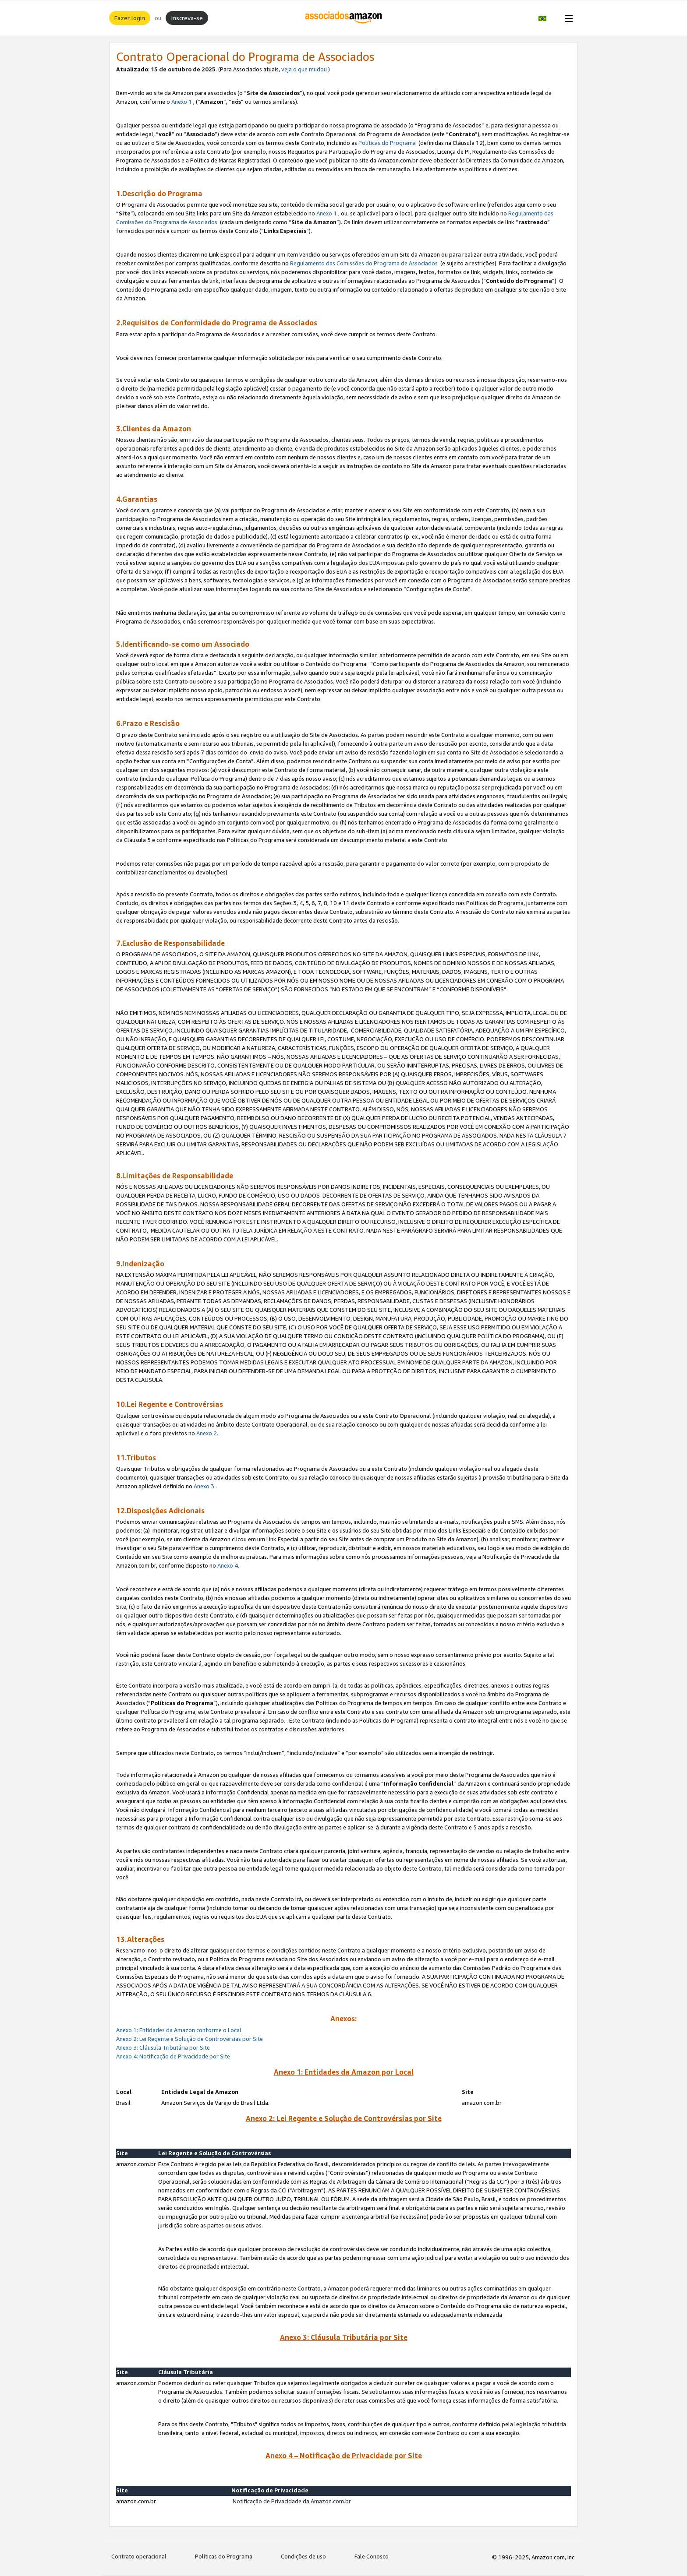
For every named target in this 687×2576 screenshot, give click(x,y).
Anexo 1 (181, 101)
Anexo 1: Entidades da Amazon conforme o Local (178, 2029)
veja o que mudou (304, 69)
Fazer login (129, 17)
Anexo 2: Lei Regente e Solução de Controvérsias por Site (189, 2038)
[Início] (343, 18)
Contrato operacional (138, 2556)
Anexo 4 (227, 1565)
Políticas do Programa (387, 142)
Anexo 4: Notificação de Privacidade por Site (173, 2056)
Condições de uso (303, 2556)
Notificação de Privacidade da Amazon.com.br (292, 2501)
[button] (547, 18)
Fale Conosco (371, 2556)
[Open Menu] (567, 18)
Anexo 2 (206, 1433)
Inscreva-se (187, 17)
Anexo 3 (204, 1486)
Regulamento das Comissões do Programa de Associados (364, 263)
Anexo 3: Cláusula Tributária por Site (163, 2047)
